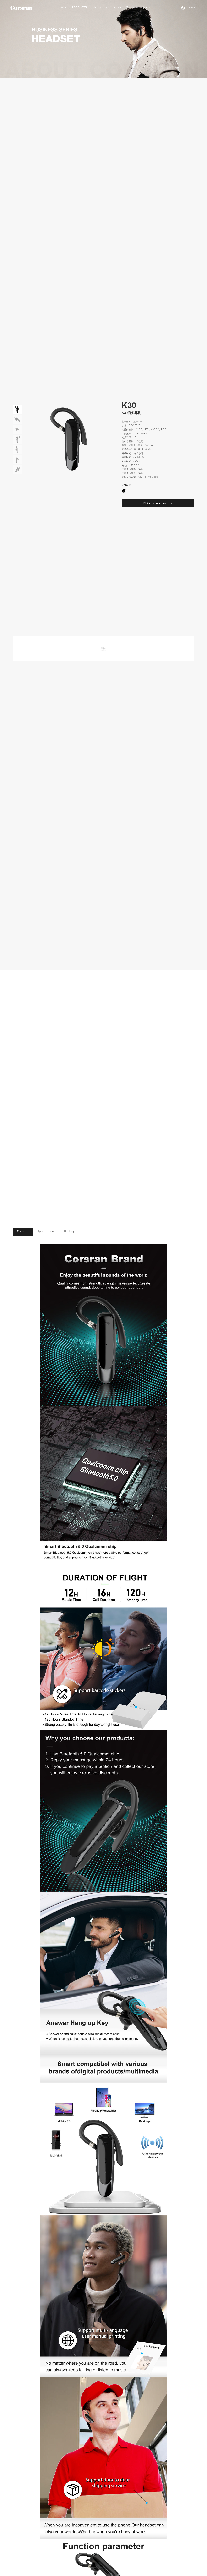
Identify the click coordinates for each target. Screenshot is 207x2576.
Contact (147, 7)
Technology (100, 7)
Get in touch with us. (158, 503)
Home (62, 7)
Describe (23, 1231)
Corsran (131, 7)
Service (117, 7)
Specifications (46, 1231)
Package (69, 1231)
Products (79, 7)
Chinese (188, 8)
